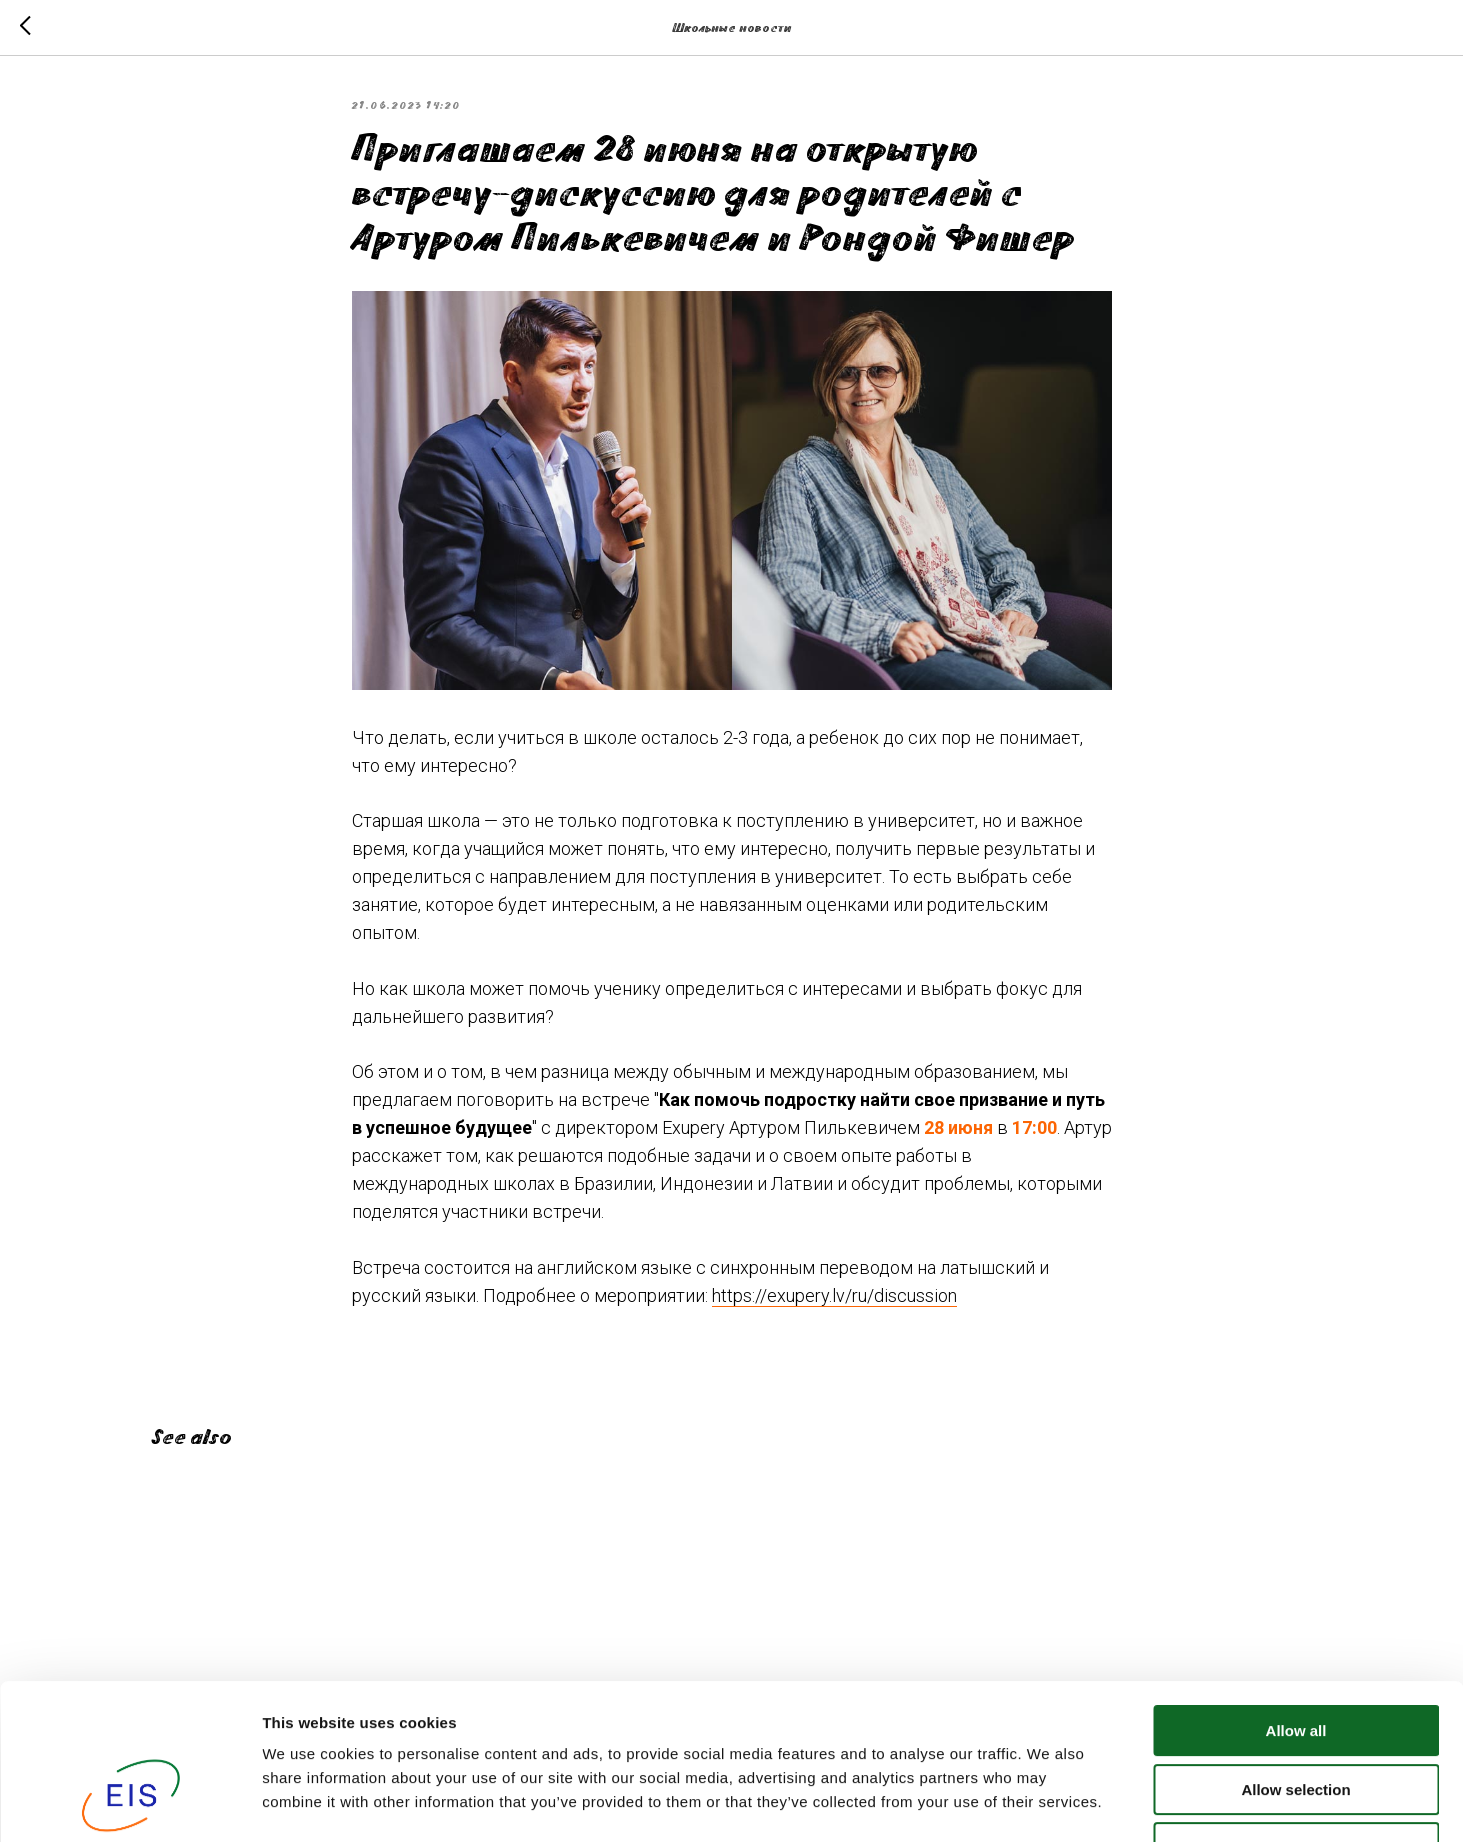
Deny (1296, 1714)
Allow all (1296, 1597)
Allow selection (1295, 1656)
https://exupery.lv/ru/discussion (834, 1295)
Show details (1049, 1802)
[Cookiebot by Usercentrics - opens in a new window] (129, 1803)
